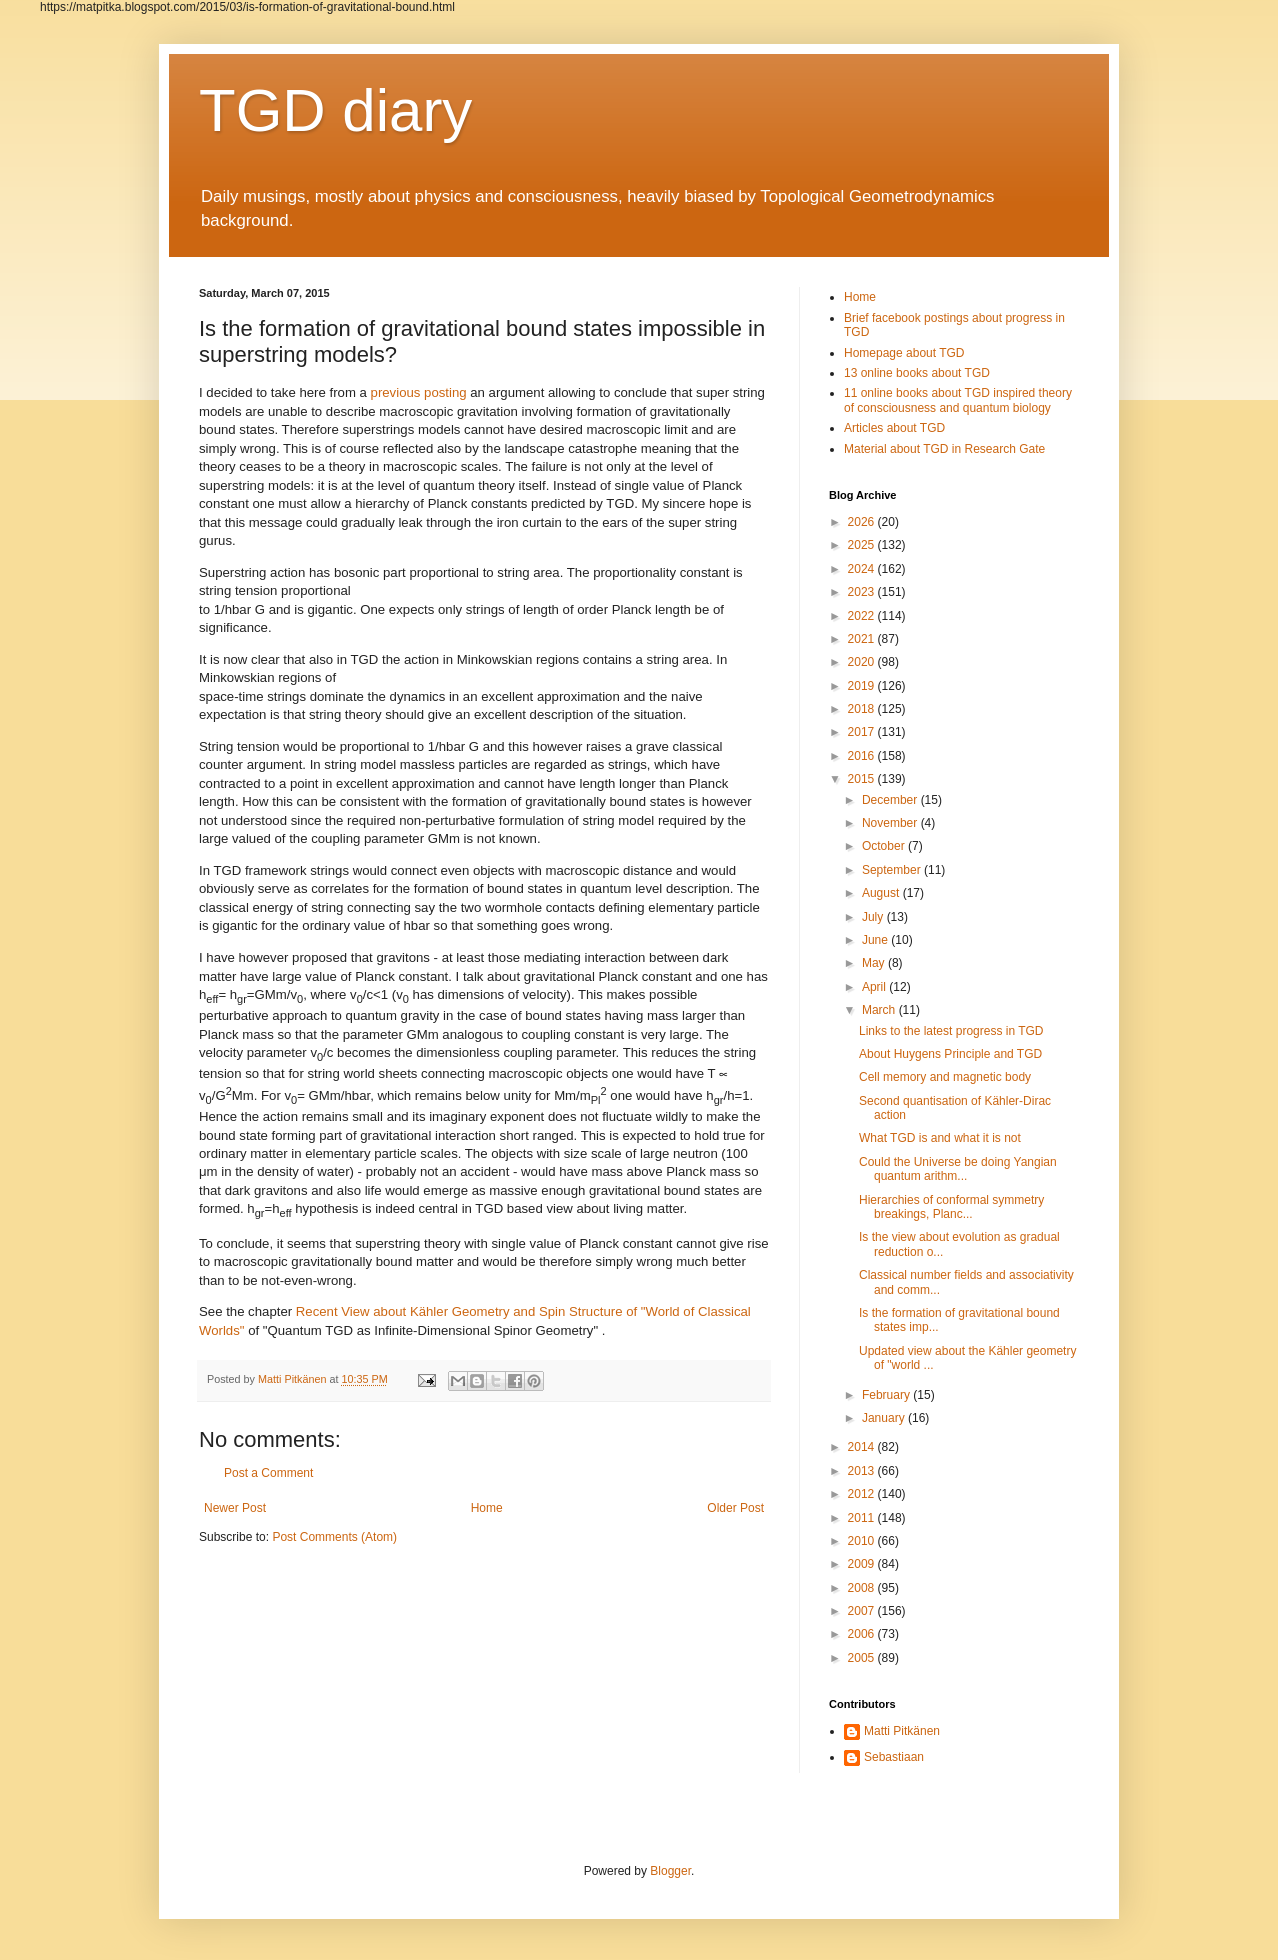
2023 (863, 592)
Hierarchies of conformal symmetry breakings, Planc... (951, 1207)
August (882, 893)
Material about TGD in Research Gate (944, 449)
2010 (863, 1541)
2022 (863, 616)
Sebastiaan (894, 1757)
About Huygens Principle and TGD (950, 1054)
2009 (863, 1564)
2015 (863, 779)
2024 (863, 569)
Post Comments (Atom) (334, 1537)
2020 (863, 662)
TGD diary (335, 110)
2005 (863, 1658)
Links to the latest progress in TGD (951, 1031)
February (887, 1395)
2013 (863, 1471)
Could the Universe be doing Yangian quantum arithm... (958, 1169)
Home (487, 1508)
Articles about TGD (894, 428)
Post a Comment (268, 1473)
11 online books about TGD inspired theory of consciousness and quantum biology (958, 400)
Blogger (670, 1871)
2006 (863, 1634)
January (885, 1418)
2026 (863, 522)
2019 (863, 686)
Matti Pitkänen (902, 1731)
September (893, 870)
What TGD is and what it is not (940, 1138)
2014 (863, 1447)
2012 (863, 1494)
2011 (863, 1518)
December (891, 800)
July (874, 917)
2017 (863, 732)
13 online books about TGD (917, 373)
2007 (863, 1611)
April (875, 987)
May (875, 963)
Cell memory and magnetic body (945, 1077)
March (880, 1010)
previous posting (419, 392)
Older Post (735, 1508)
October (885, 846)
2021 (863, 639)
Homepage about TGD (904, 353)
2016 (863, 756)
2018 (863, 709)
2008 (863, 1588)
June (876, 940)
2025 (863, 545)
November (891, 823)
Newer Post (235, 1508)
